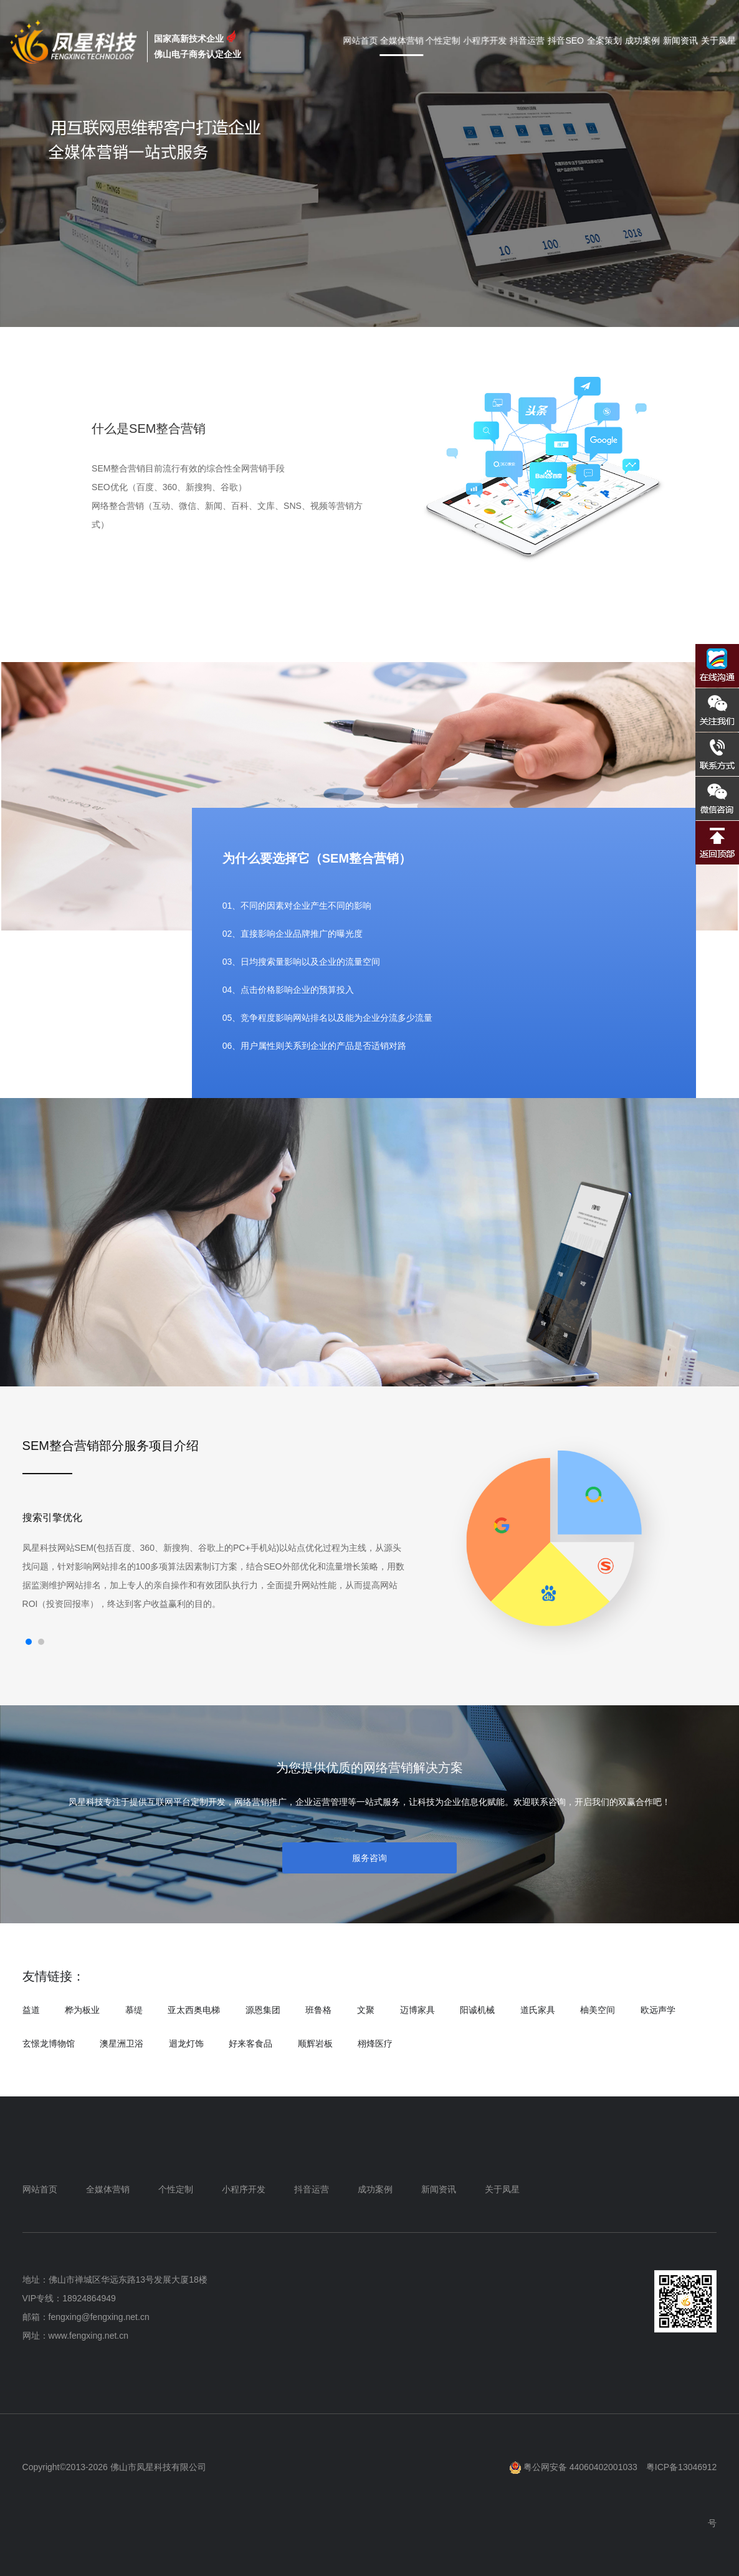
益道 (31, 2010)
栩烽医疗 (375, 2043)
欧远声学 (658, 2010)
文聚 (365, 2010)
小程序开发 (486, 40)
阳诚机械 (477, 2010)
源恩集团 (263, 2010)
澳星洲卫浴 (121, 2043)
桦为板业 (82, 2010)
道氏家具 (537, 2010)
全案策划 (604, 40)
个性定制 (444, 40)
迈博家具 (417, 2010)
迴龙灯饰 (186, 2043)
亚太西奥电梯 (194, 2010)
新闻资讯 (680, 40)
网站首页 (366, 40)
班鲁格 (318, 2010)
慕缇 (134, 2010)
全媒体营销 (406, 40)
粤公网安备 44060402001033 (573, 2467)
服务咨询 (369, 1858)
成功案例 (642, 40)
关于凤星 (718, 40)
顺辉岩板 (315, 2043)
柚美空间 (597, 2010)
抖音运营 (527, 40)
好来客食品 (250, 2043)
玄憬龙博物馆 (48, 2043)
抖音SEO (566, 40)
